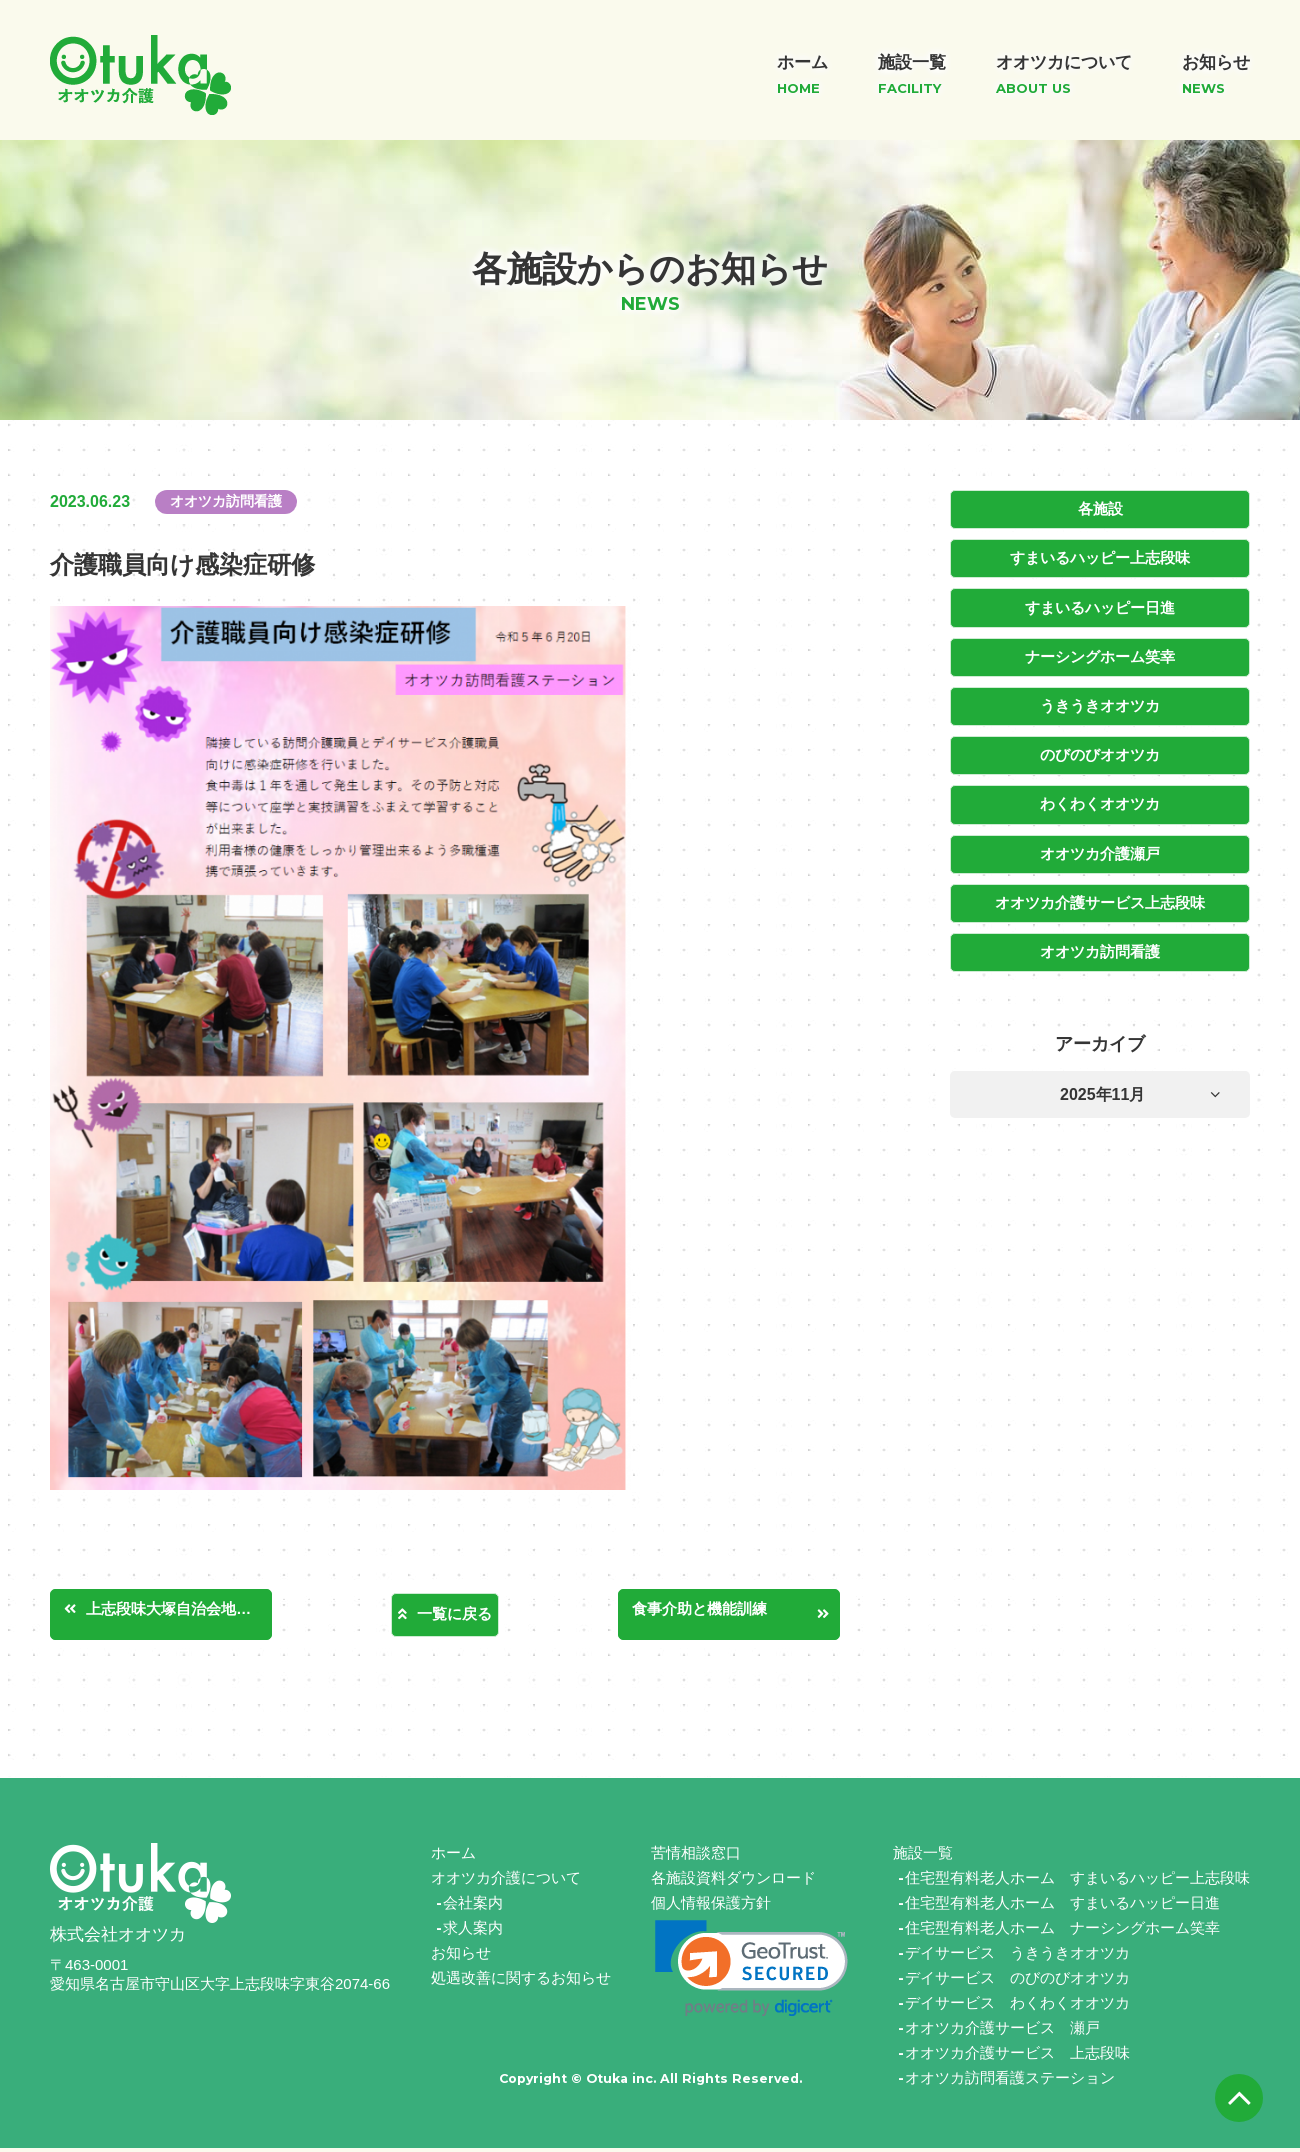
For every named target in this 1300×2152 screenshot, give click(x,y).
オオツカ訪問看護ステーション (1010, 2081)
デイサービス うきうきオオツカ (1017, 1956)
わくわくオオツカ (1100, 797)
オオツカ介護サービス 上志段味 (1017, 2056)
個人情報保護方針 (711, 1906)
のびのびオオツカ (1100, 749)
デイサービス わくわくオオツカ (1017, 2006)
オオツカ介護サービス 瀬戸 (1002, 2031)
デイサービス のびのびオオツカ (1017, 1981)
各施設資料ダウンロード (733, 1881)
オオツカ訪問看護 (1100, 941)
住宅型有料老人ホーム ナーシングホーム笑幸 (1062, 1931)
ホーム (453, 1856)
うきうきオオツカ (1100, 701)
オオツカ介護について (506, 1881)
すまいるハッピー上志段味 (1100, 557)
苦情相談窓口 (696, 1856)
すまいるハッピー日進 (1100, 605)
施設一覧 (923, 1856)
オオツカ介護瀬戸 (1100, 845)
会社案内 (473, 1906)
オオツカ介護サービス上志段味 (1100, 893)
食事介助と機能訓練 (717, 1612)
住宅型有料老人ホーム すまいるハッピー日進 (1062, 1906)
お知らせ (461, 1956)
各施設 (1100, 509)
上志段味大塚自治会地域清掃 (189, 1612)
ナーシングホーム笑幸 (1100, 653)
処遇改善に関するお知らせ (521, 1981)
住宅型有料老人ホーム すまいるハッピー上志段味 (1077, 1881)
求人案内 (473, 1931)
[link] (751, 1972)
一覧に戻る (455, 1615)
